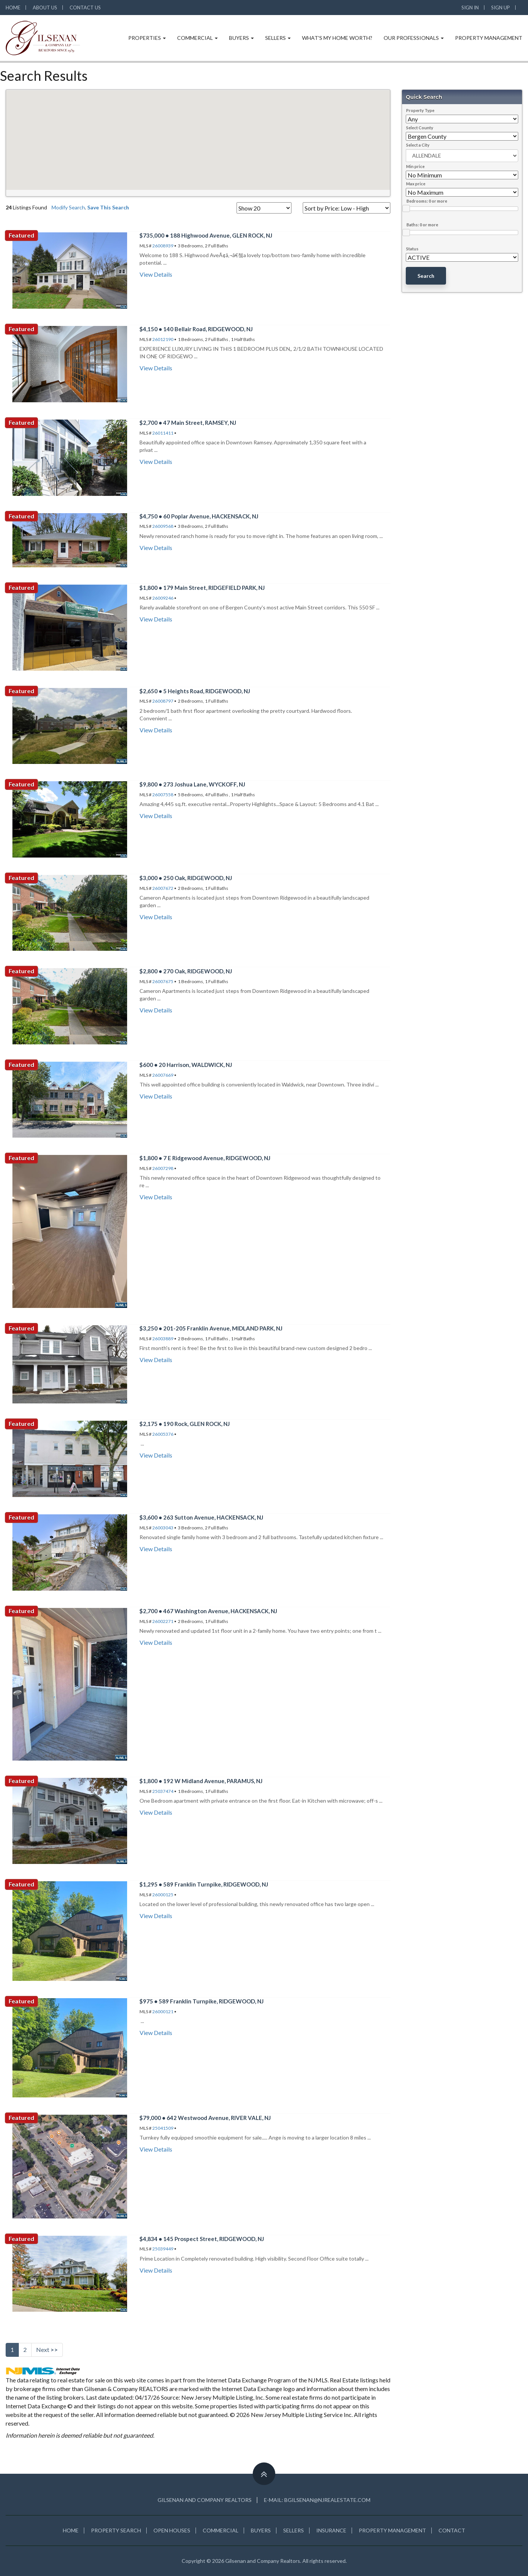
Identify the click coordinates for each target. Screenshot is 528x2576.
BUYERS (261, 2530)
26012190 (162, 339)
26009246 (162, 598)
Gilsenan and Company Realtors (205, 2500)
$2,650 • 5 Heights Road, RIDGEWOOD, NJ (195, 691)
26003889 (162, 1338)
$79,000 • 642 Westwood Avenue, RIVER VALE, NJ (205, 2117)
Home (13, 8)
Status (412, 248)
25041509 (162, 2128)
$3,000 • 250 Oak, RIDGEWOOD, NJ (186, 877)
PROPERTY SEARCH (116, 2530)
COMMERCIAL (220, 2530)
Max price (415, 183)
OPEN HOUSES (171, 2530)
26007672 (162, 888)
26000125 (162, 1894)
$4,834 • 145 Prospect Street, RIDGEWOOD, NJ (202, 2238)
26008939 (162, 246)
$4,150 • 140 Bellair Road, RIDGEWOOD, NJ (196, 329)
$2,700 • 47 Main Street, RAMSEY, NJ (188, 422)
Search (425, 276)
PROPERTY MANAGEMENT (392, 2530)
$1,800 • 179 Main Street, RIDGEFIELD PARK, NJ (202, 587)
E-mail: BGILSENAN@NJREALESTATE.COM (317, 2500)
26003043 (162, 1527)
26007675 (162, 981)
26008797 (162, 701)
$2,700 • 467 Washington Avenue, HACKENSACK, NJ (208, 1611)
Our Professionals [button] (414, 38)
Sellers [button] (278, 38)
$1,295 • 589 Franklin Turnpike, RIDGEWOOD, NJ (204, 1884)
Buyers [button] (241, 38)
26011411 (162, 433)
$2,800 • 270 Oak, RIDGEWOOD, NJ (186, 971)
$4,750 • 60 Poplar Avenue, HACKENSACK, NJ (199, 516)
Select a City (417, 144)
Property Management (488, 38)
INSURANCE (331, 2530)
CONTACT (451, 2530)
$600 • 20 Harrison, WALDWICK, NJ (186, 1064)
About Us (45, 8)
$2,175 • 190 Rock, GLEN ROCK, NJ (185, 1423)
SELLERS (293, 2530)
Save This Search (108, 207)
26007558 (162, 794)
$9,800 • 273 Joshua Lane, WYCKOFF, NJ (192, 784)
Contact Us (85, 8)
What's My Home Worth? (337, 38)
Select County (419, 127)
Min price (415, 166)
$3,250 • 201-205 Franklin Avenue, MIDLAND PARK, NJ (211, 1328)
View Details (156, 274)
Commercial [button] (197, 38)
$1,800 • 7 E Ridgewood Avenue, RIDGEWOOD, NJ (205, 1158)
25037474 (162, 1791)
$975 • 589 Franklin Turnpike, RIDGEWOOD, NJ (202, 2001)
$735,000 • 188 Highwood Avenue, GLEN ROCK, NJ (206, 235)
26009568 (162, 526)
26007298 (162, 1168)
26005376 (162, 1434)
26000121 (162, 2011)
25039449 (162, 2249)
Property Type (420, 110)
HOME (71, 2530)
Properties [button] (147, 38)
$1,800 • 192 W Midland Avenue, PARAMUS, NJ (201, 1780)
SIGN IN (470, 8)
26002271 (162, 1621)
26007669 (162, 1075)
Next (47, 2349)
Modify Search (68, 207)
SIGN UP (500, 8)
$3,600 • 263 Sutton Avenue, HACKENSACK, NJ (201, 1517)
